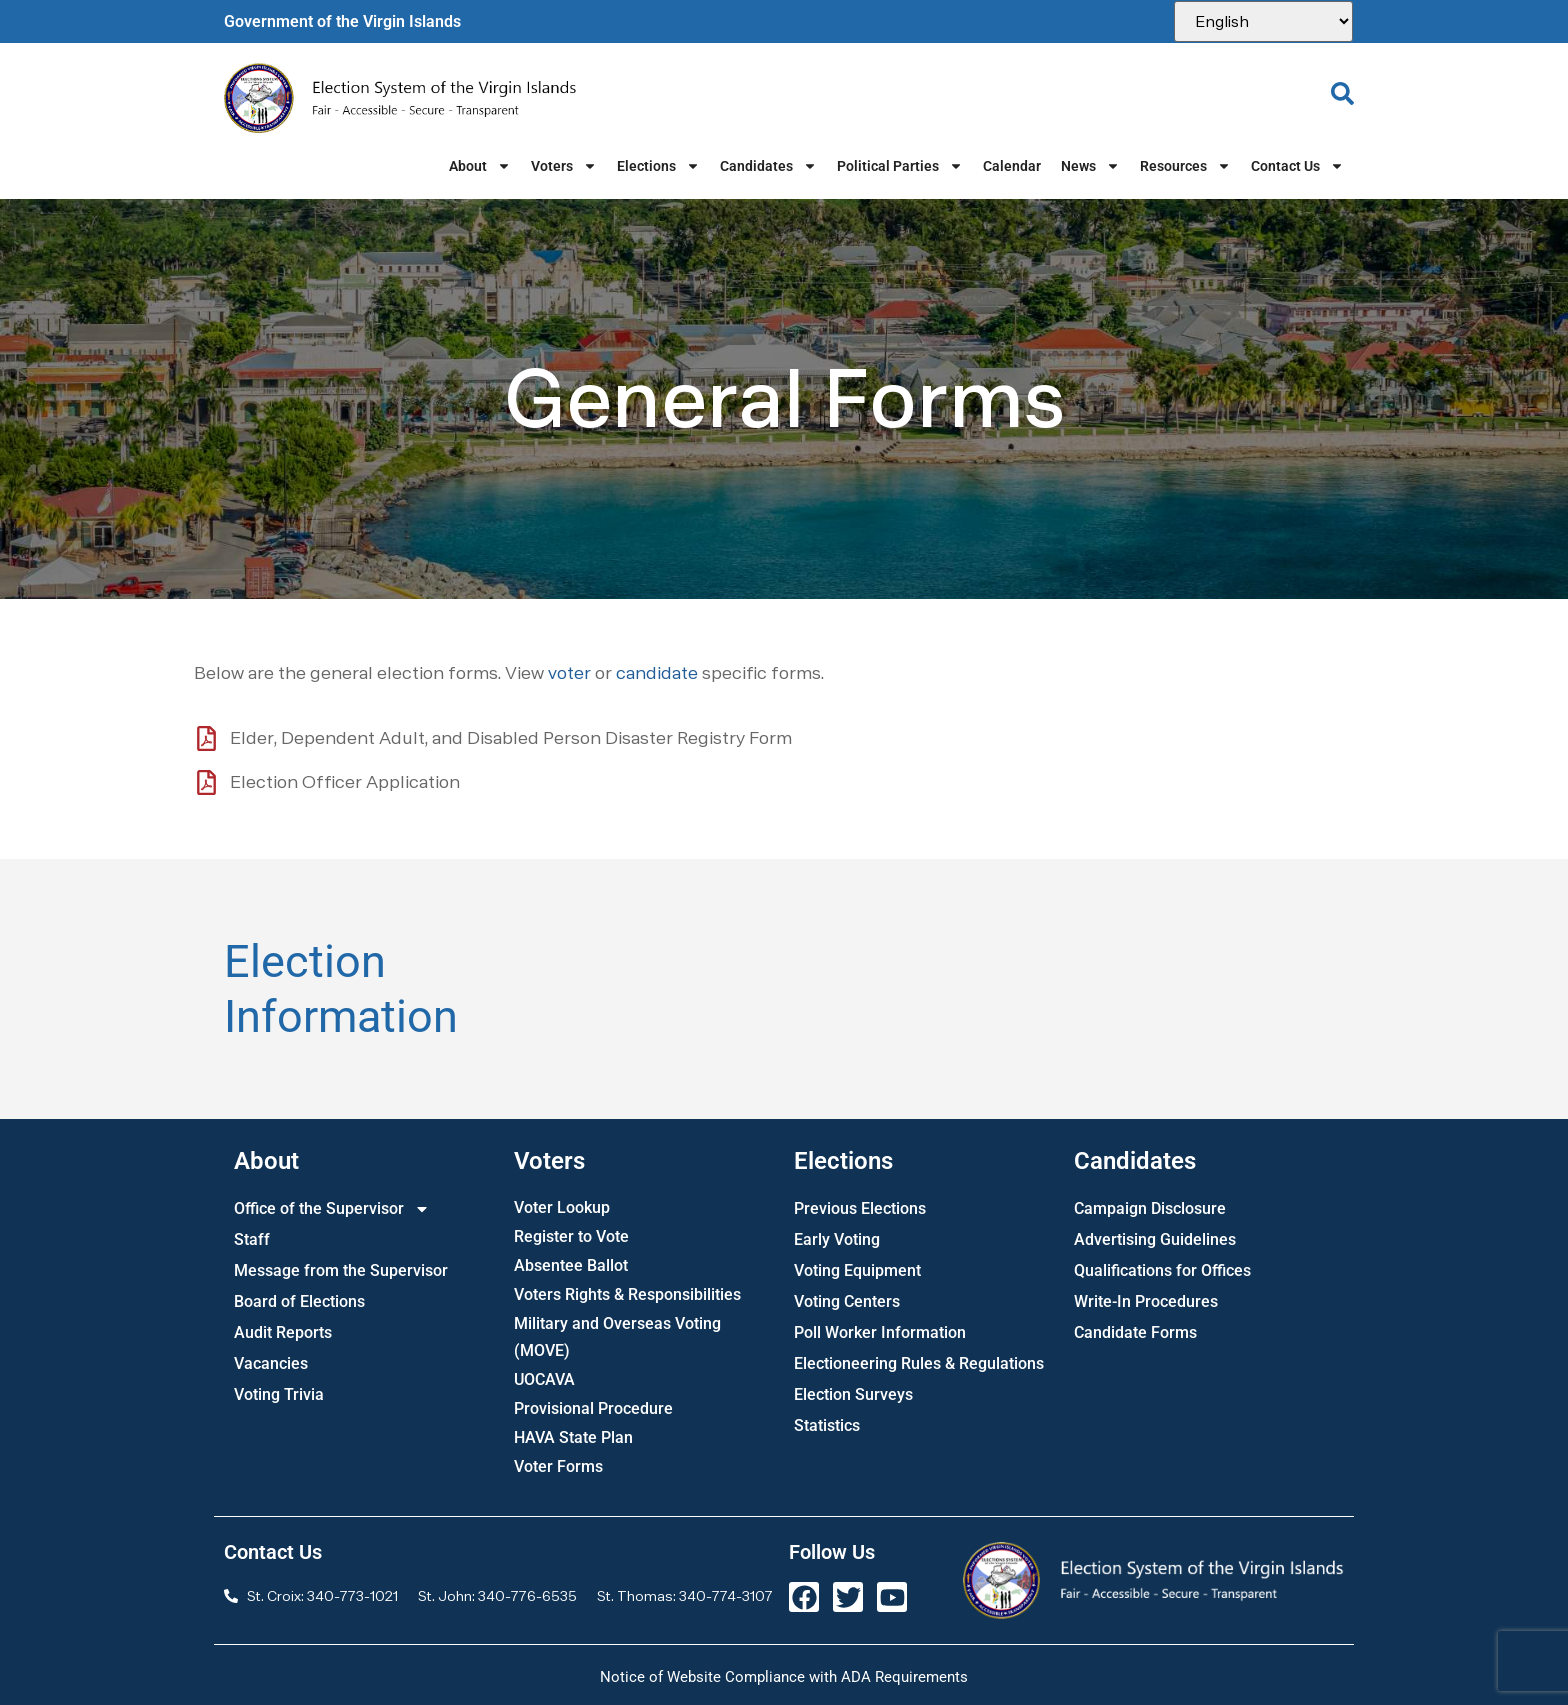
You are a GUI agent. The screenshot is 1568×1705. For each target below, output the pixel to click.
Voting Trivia (279, 1394)
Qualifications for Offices (1162, 1270)
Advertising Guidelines (1155, 1239)
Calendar (1012, 166)
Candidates (768, 166)
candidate (657, 672)
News (1090, 166)
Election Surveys (853, 1394)
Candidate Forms (1135, 1332)
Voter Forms (558, 1466)
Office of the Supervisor (332, 1208)
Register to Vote (571, 1236)
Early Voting (837, 1239)
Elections (658, 166)
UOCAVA (544, 1379)
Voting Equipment (857, 1270)
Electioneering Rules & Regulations (919, 1363)
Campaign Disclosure (1150, 1208)
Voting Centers (847, 1301)
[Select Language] (1263, 21)
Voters (564, 166)
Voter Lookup (562, 1207)
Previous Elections (860, 1208)
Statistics (827, 1425)
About (480, 166)
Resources (1185, 166)
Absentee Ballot (571, 1265)
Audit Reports (283, 1332)
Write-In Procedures (1146, 1301)
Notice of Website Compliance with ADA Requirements (784, 1677)
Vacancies (271, 1363)
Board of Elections (299, 1301)
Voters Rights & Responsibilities (627, 1294)
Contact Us (1297, 166)
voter (569, 672)
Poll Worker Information (880, 1332)
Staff (252, 1239)
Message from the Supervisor (341, 1270)
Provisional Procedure (593, 1408)
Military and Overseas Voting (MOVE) (617, 1337)
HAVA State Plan (573, 1437)
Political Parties (900, 166)
